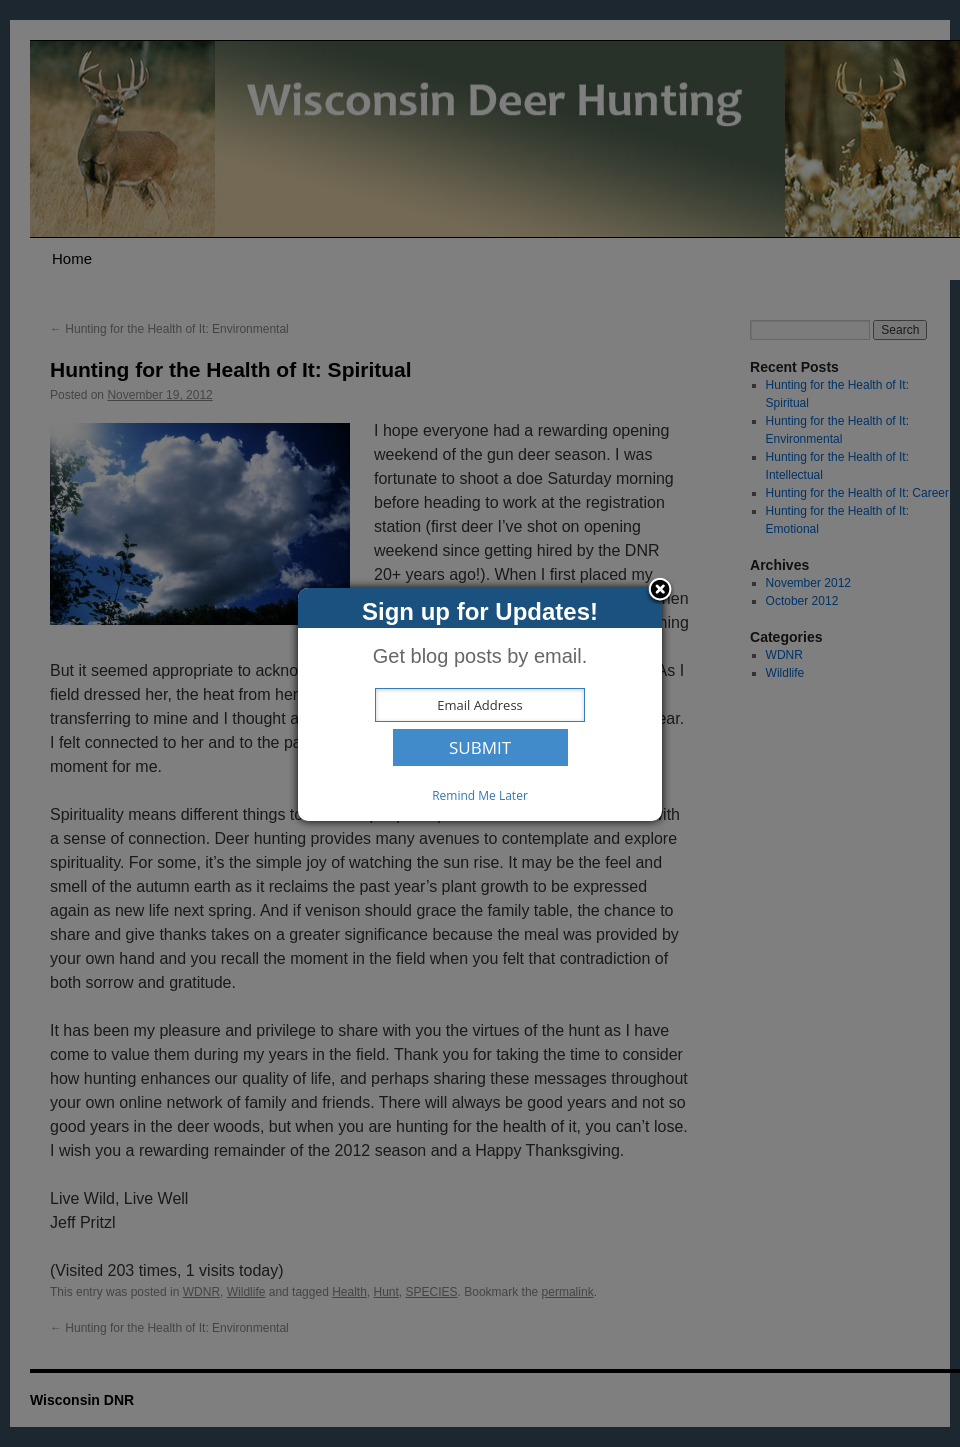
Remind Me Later (480, 795)
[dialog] (480, 704)
